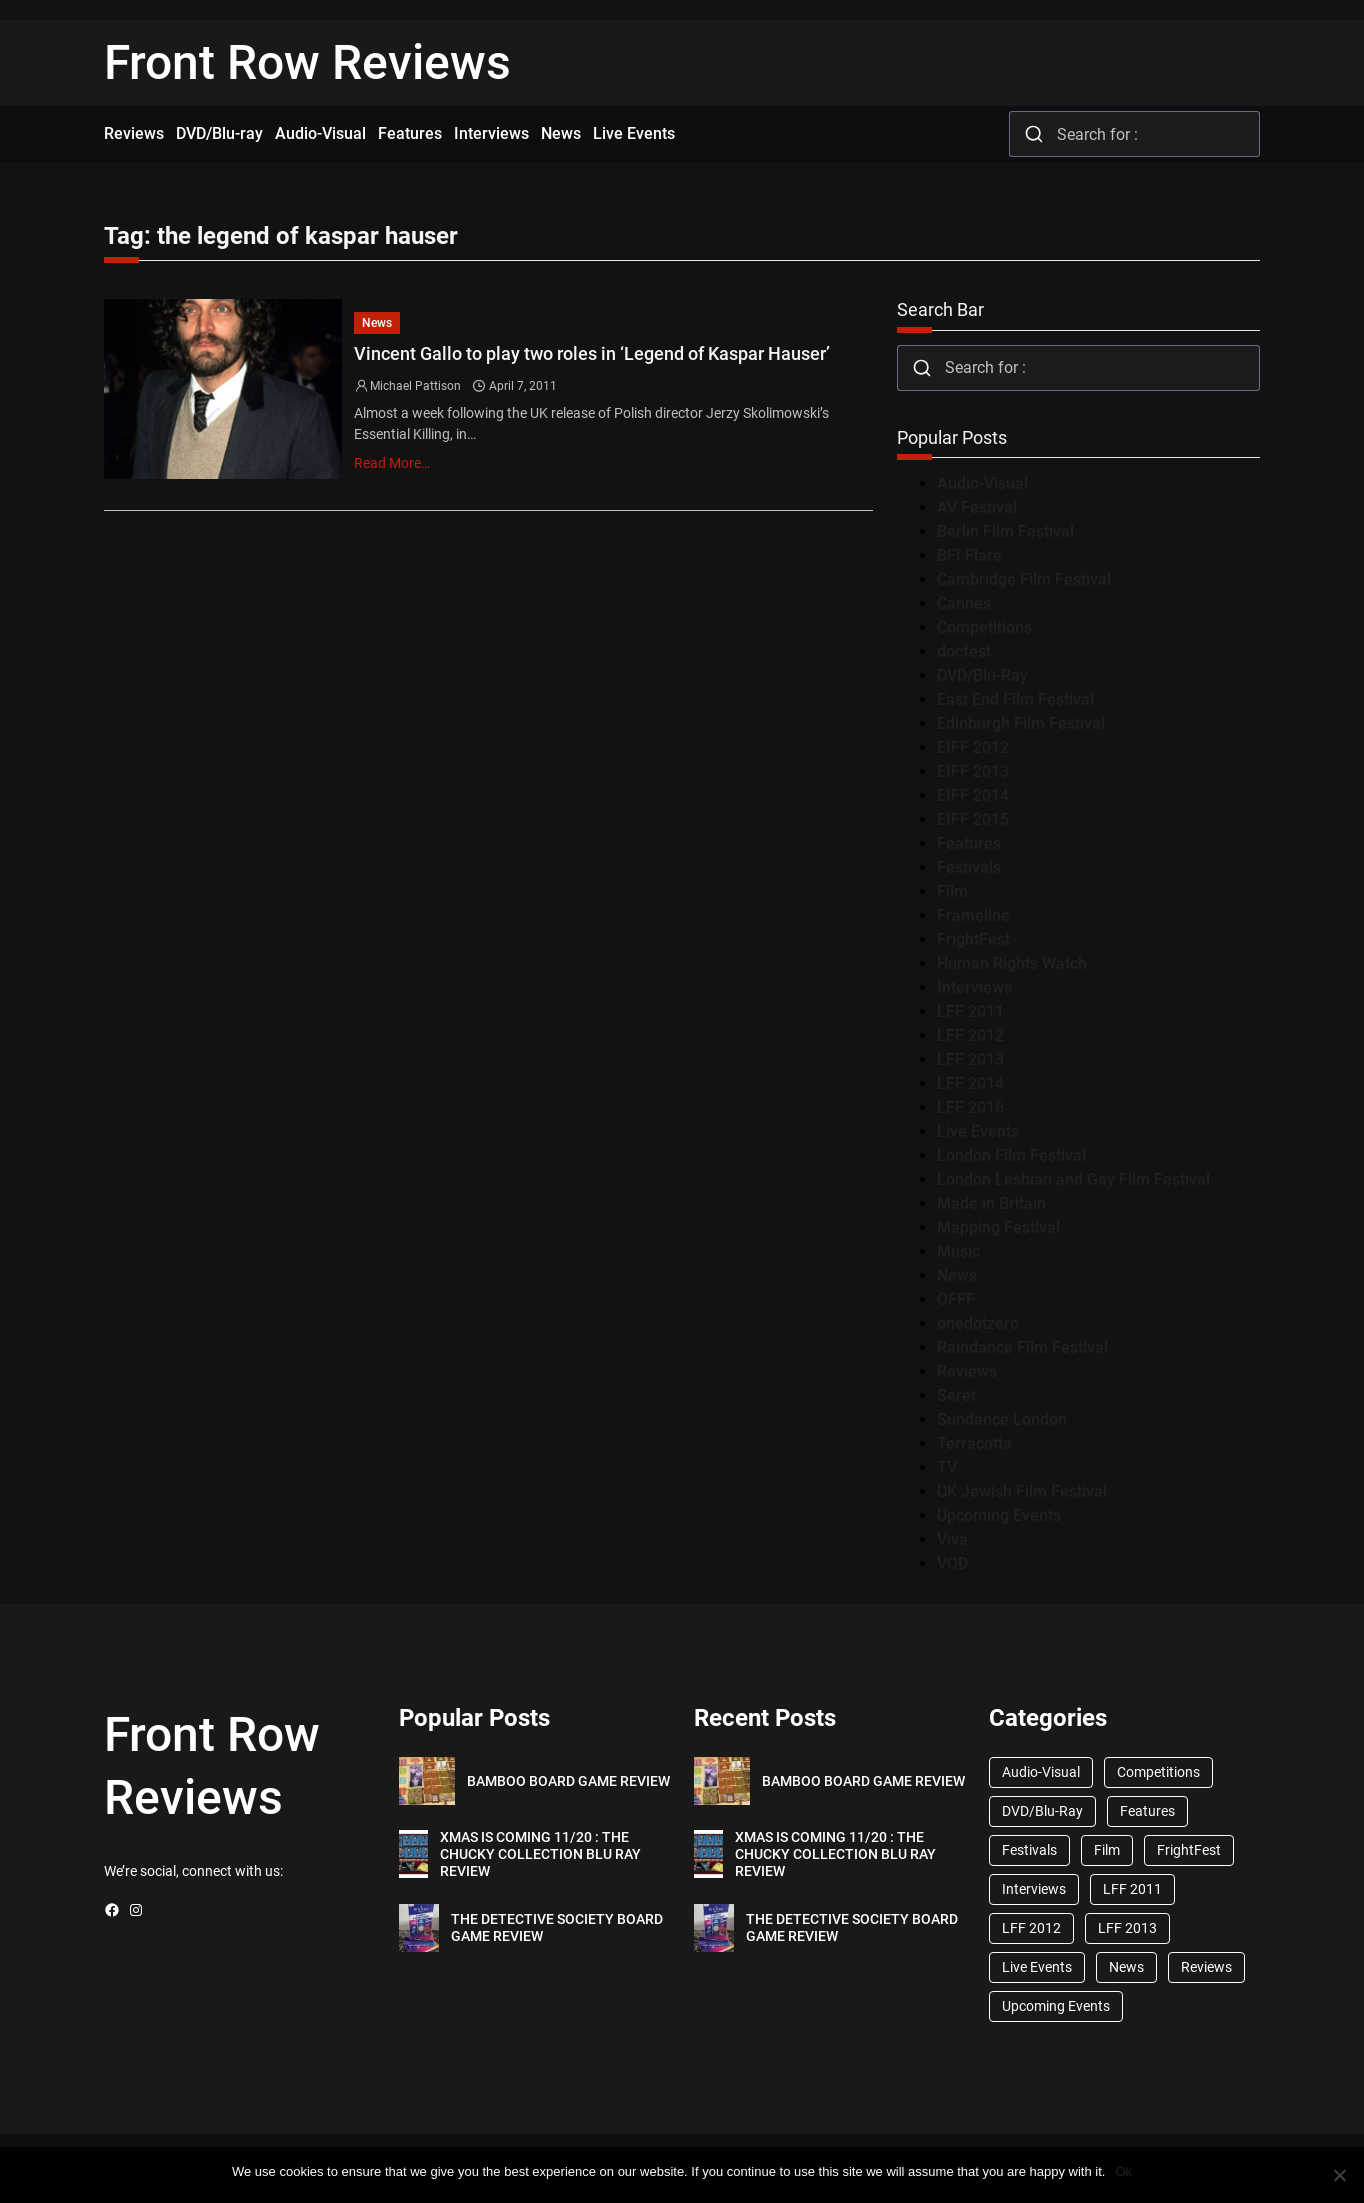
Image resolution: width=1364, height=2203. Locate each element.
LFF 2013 (970, 1059)
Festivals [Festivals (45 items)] (1029, 1850)
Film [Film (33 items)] (1107, 1850)
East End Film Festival (1015, 699)
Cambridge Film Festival (1024, 579)
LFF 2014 (970, 1083)
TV (947, 1467)
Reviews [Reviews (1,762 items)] (1206, 1967)
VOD (952, 1563)
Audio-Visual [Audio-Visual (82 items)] (1041, 1772)
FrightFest (973, 939)
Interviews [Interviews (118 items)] (1034, 1889)
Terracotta (974, 1443)
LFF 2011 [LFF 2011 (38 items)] (1132, 1889)
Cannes (964, 603)
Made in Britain (991, 1203)
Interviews (974, 987)
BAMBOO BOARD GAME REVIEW (568, 1781)
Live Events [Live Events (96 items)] (1037, 1967)
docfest (964, 651)
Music (958, 1251)
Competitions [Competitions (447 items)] (1158, 1772)
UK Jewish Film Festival (1022, 1491)
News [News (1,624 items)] (1126, 1967)
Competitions (984, 627)
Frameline (973, 915)
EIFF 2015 (973, 819)
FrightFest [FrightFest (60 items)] (1189, 1850)
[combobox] (1134, 134)
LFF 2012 (970, 1035)
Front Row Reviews (307, 62)
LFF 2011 (970, 1011)
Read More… (392, 463)
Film (952, 891)
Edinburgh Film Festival (1021, 723)
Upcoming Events (999, 1515)
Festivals (969, 867)
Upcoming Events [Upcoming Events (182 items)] (1056, 2006)
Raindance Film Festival (1022, 1347)
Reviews (967, 1371)
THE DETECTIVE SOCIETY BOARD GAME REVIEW (557, 1927)
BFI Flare (969, 555)
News (377, 323)
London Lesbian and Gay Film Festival (1073, 1179)
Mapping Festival (998, 1227)
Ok (1123, 2171)
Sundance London (1002, 1419)
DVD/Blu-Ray (982, 675)
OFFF (956, 1299)
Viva (952, 1539)
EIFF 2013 (973, 771)
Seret (956, 1395)
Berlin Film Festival (1005, 531)
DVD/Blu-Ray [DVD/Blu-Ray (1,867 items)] (1042, 1811)
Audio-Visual (982, 483)
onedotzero (978, 1323)
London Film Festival (1011, 1155)
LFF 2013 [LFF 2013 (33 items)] (1127, 1928)
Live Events (978, 1131)
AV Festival (977, 507)
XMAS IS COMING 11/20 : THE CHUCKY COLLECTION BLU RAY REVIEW (540, 1854)
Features (969, 843)
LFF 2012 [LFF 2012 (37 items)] (1031, 1928)
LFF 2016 (970, 1107)
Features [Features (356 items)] (1147, 1811)
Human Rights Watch (1012, 963)
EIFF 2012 (973, 747)
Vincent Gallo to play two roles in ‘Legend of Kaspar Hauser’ (592, 353)
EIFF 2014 (973, 795)
